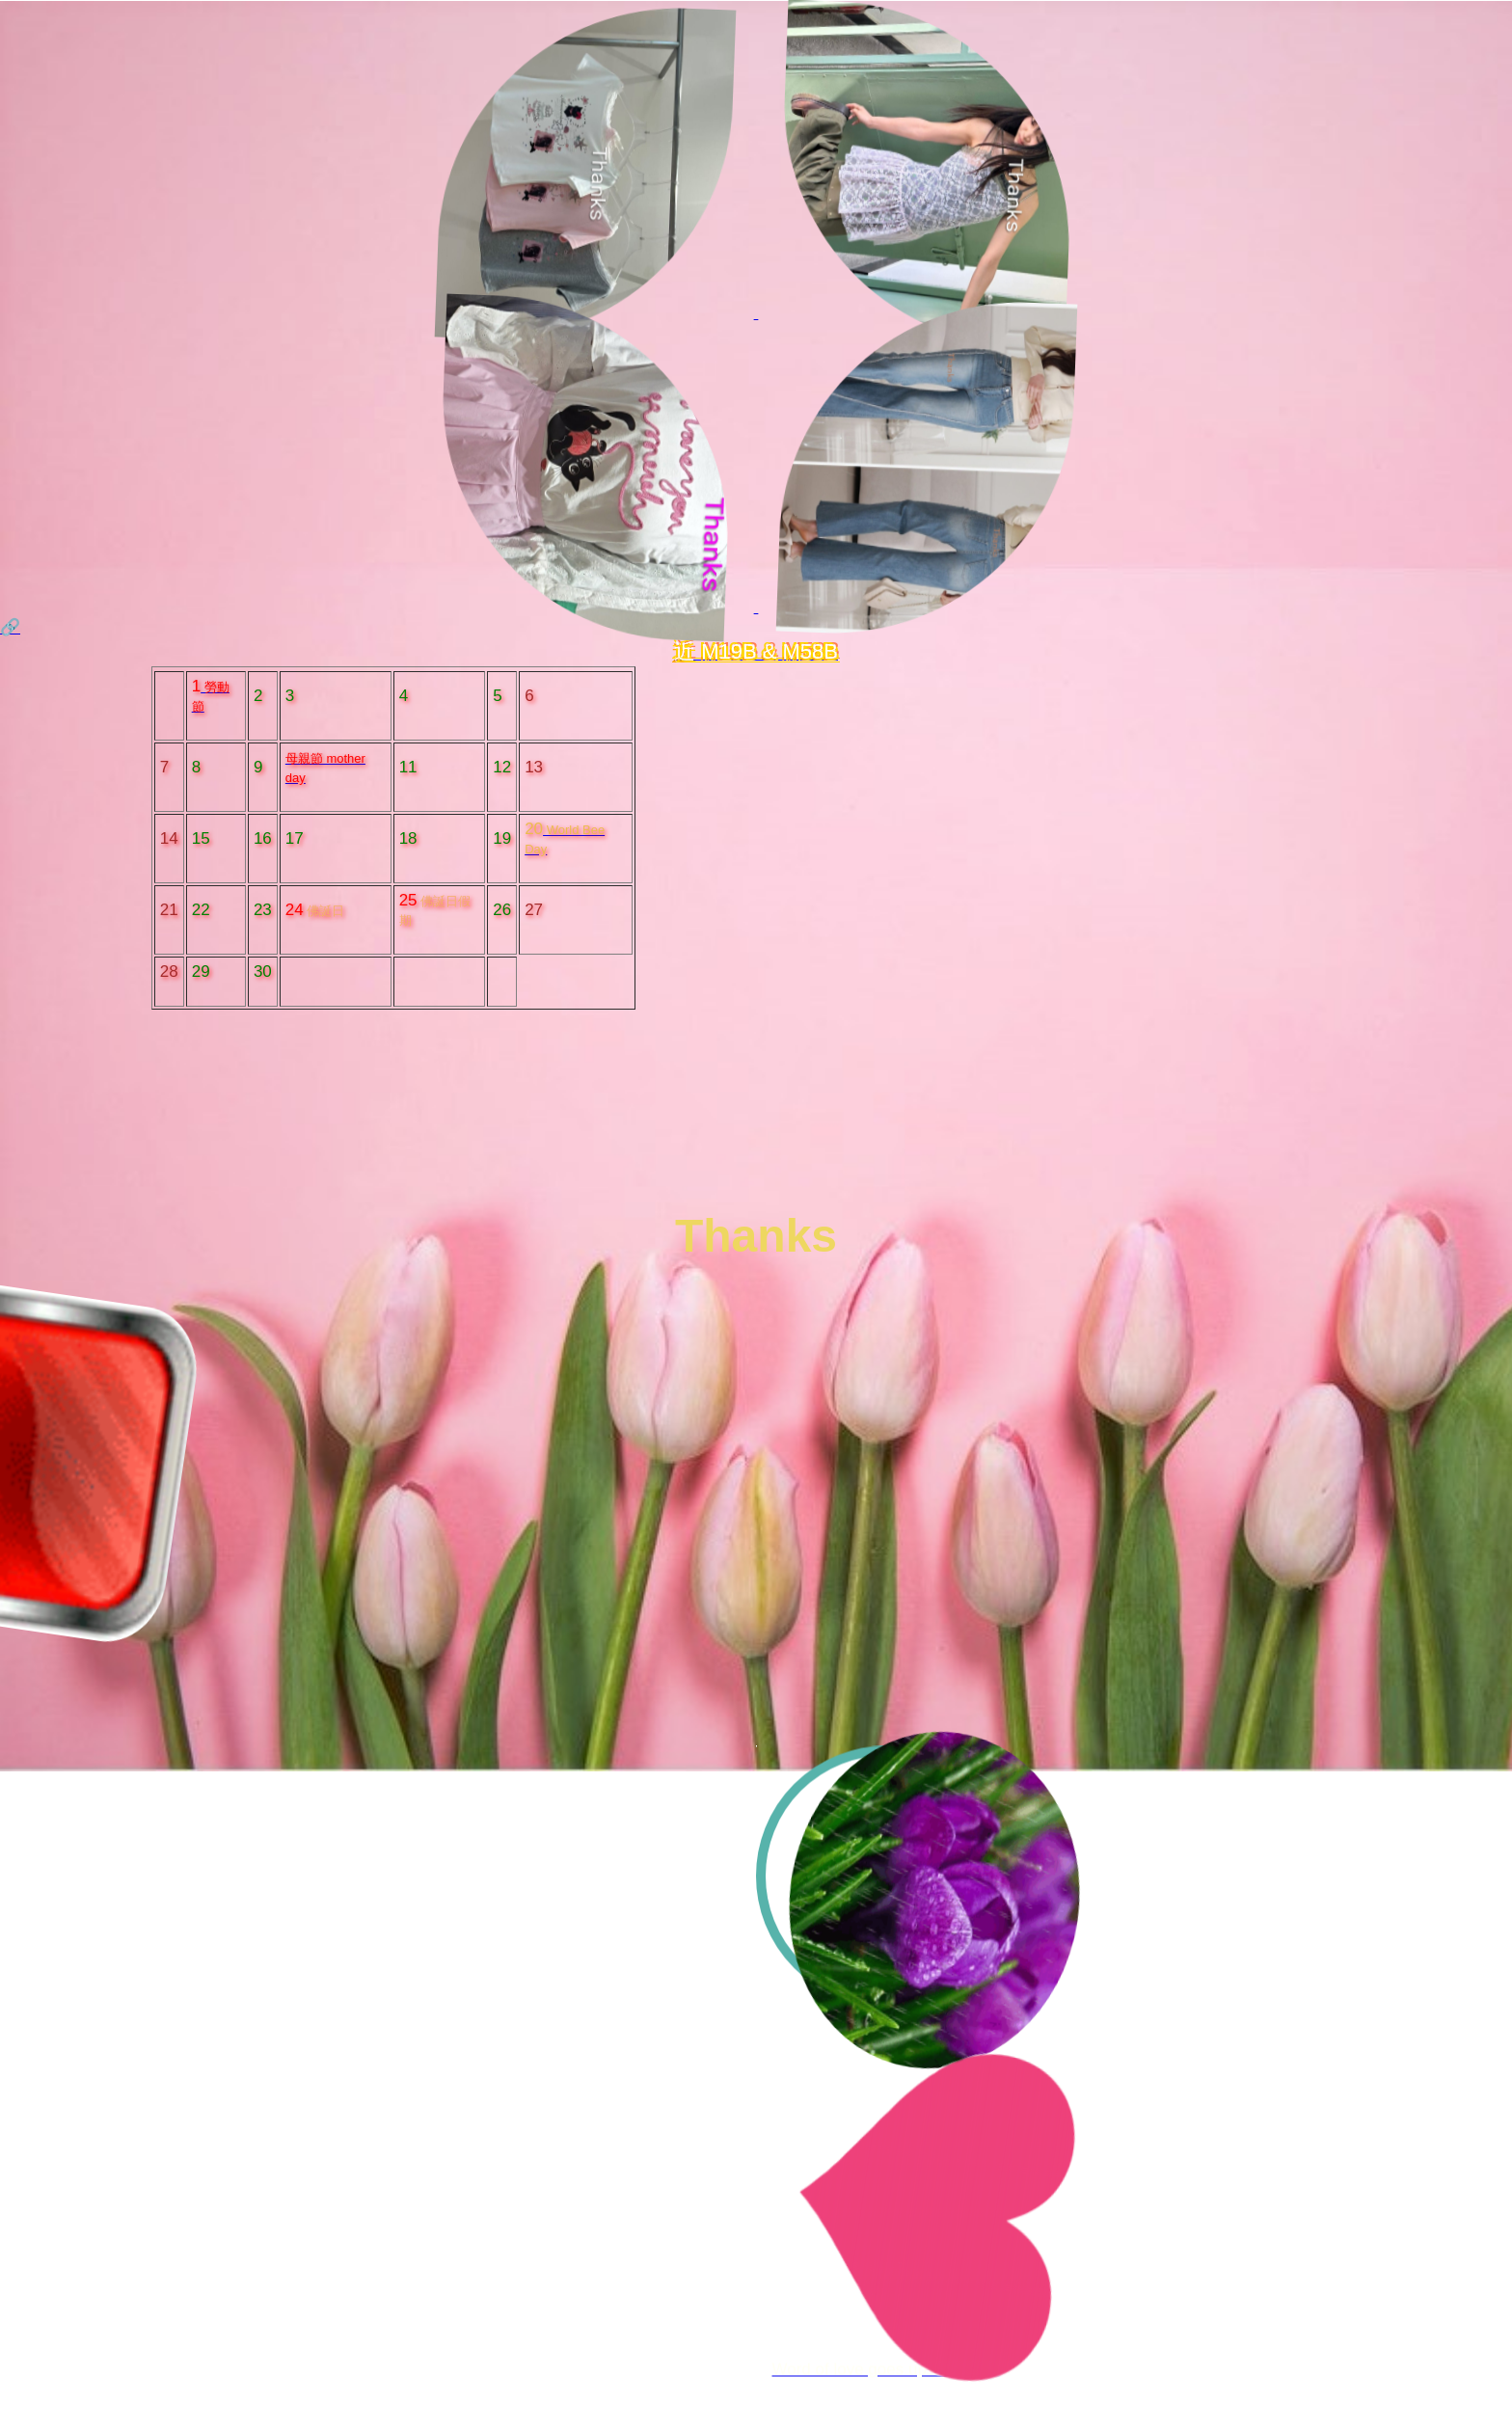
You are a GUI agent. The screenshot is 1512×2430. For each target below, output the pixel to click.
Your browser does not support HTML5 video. (756, 1388)
